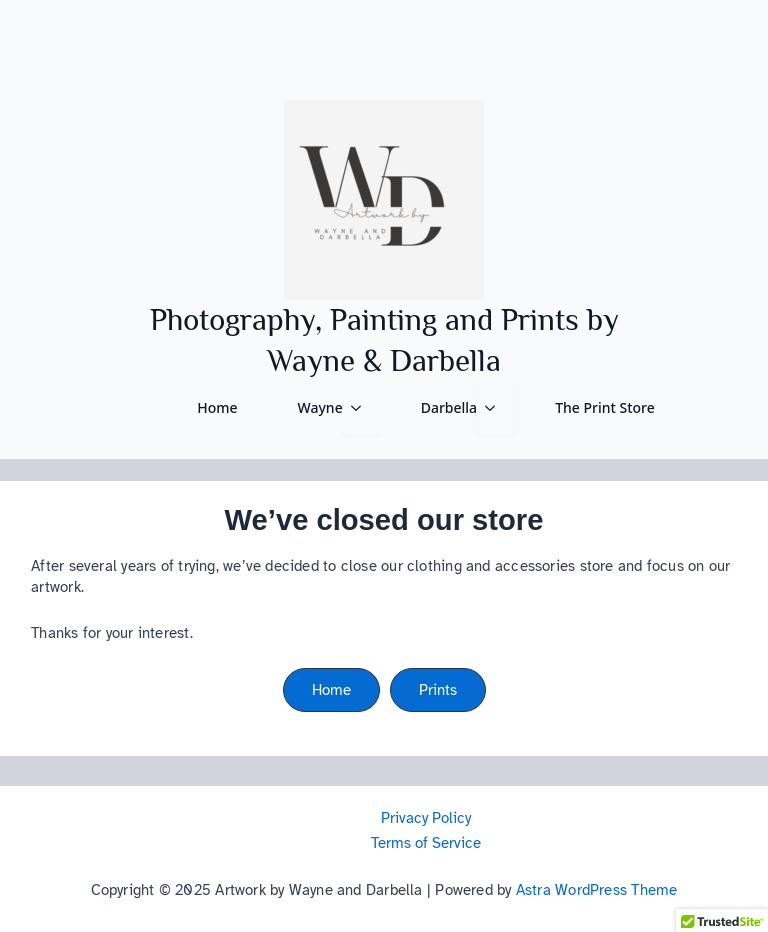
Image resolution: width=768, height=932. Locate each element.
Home (217, 407)
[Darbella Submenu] (496, 408)
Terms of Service (426, 843)
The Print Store (605, 407)
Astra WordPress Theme (597, 890)
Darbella (449, 407)
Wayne (320, 407)
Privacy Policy (426, 818)
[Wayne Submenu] (362, 408)
